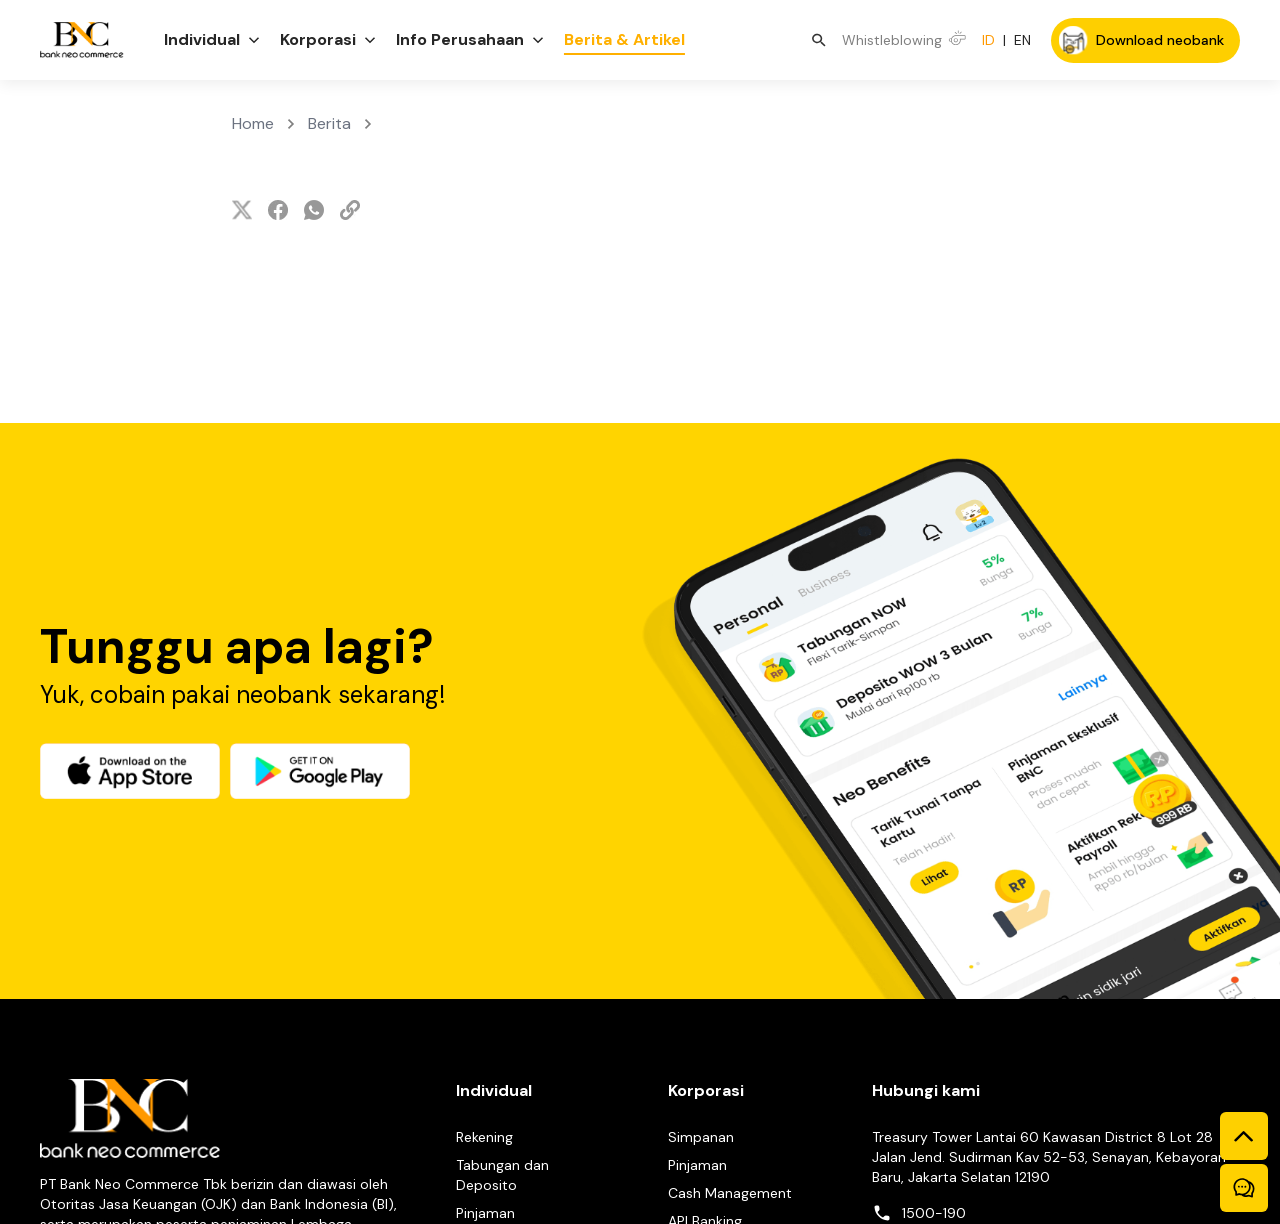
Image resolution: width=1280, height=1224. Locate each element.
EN (1022, 40)
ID (988, 40)
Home (253, 123)
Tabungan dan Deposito (502, 1175)
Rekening (484, 1137)
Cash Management (730, 1193)
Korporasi (706, 1090)
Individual (494, 1090)
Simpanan (701, 1137)
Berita (329, 123)
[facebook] (278, 210)
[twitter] (242, 210)
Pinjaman (485, 1213)
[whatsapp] (314, 210)
